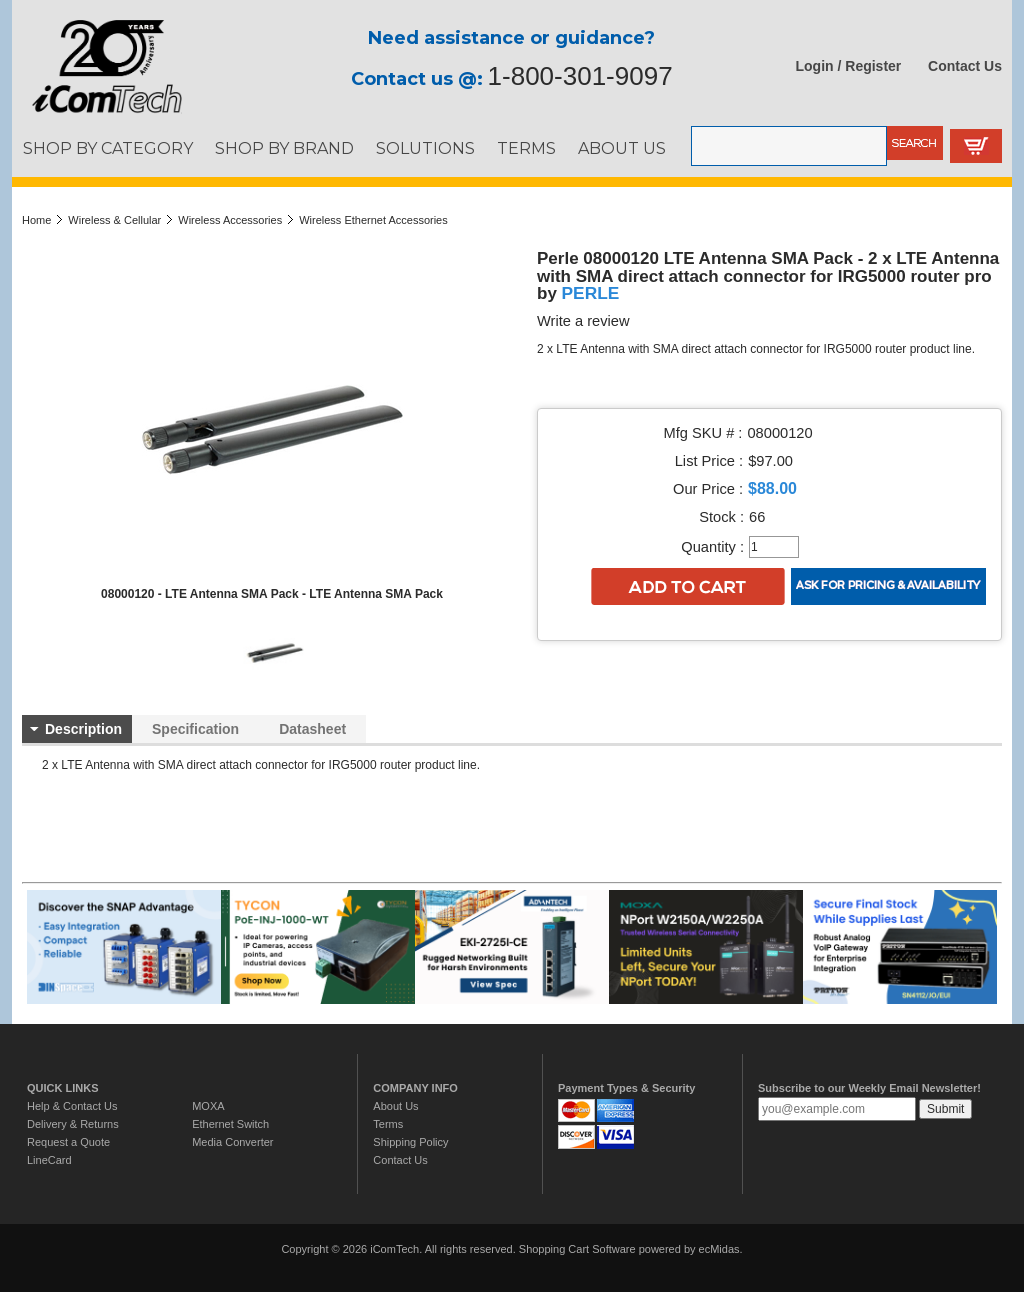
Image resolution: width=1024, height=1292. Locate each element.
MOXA (208, 1106)
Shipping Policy (410, 1142)
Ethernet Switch (230, 1124)
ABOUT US (622, 148)
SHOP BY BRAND (284, 148)
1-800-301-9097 (580, 76)
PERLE (591, 293)
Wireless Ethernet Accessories (373, 220)
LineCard (49, 1160)
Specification (195, 729)
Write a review (583, 321)
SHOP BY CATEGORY (108, 148)
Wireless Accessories (230, 220)
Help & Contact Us (72, 1106)
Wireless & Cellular (114, 220)
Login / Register (849, 66)
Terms (388, 1124)
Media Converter (232, 1142)
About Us (395, 1106)
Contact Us (965, 66)
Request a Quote (68, 1142)
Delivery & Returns (73, 1124)
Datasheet (312, 729)
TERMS (526, 148)
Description (83, 729)
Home (36, 220)
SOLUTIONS (425, 148)
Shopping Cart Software (577, 1249)
